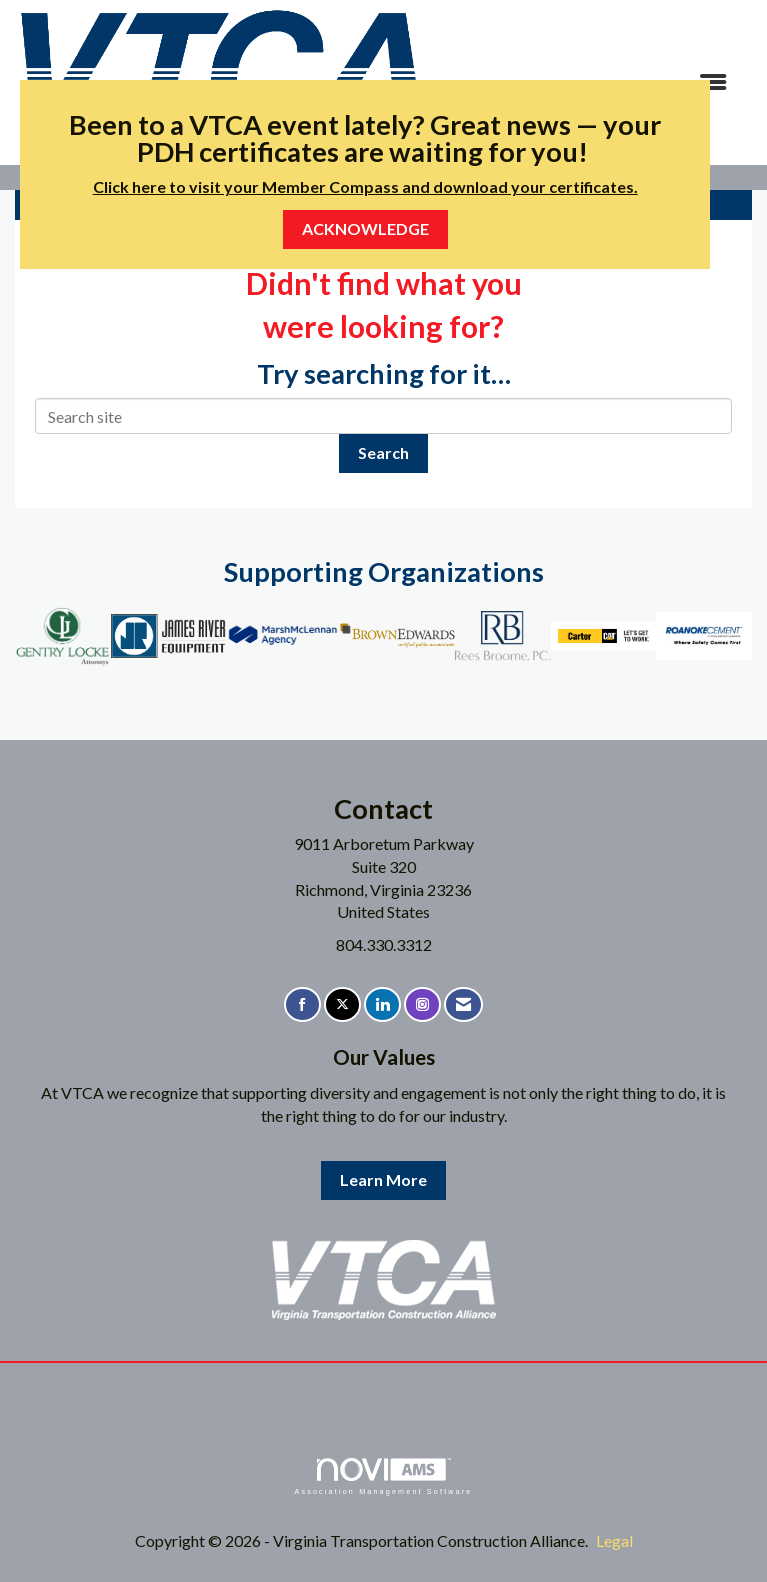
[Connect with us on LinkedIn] (382, 1004)
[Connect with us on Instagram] (422, 1004)
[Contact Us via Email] (463, 1004)
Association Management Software (383, 1476)
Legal (614, 1540)
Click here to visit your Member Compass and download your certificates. (365, 186)
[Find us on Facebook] (302, 1004)
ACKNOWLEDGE (365, 228)
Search (383, 452)
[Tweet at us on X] (342, 1004)
